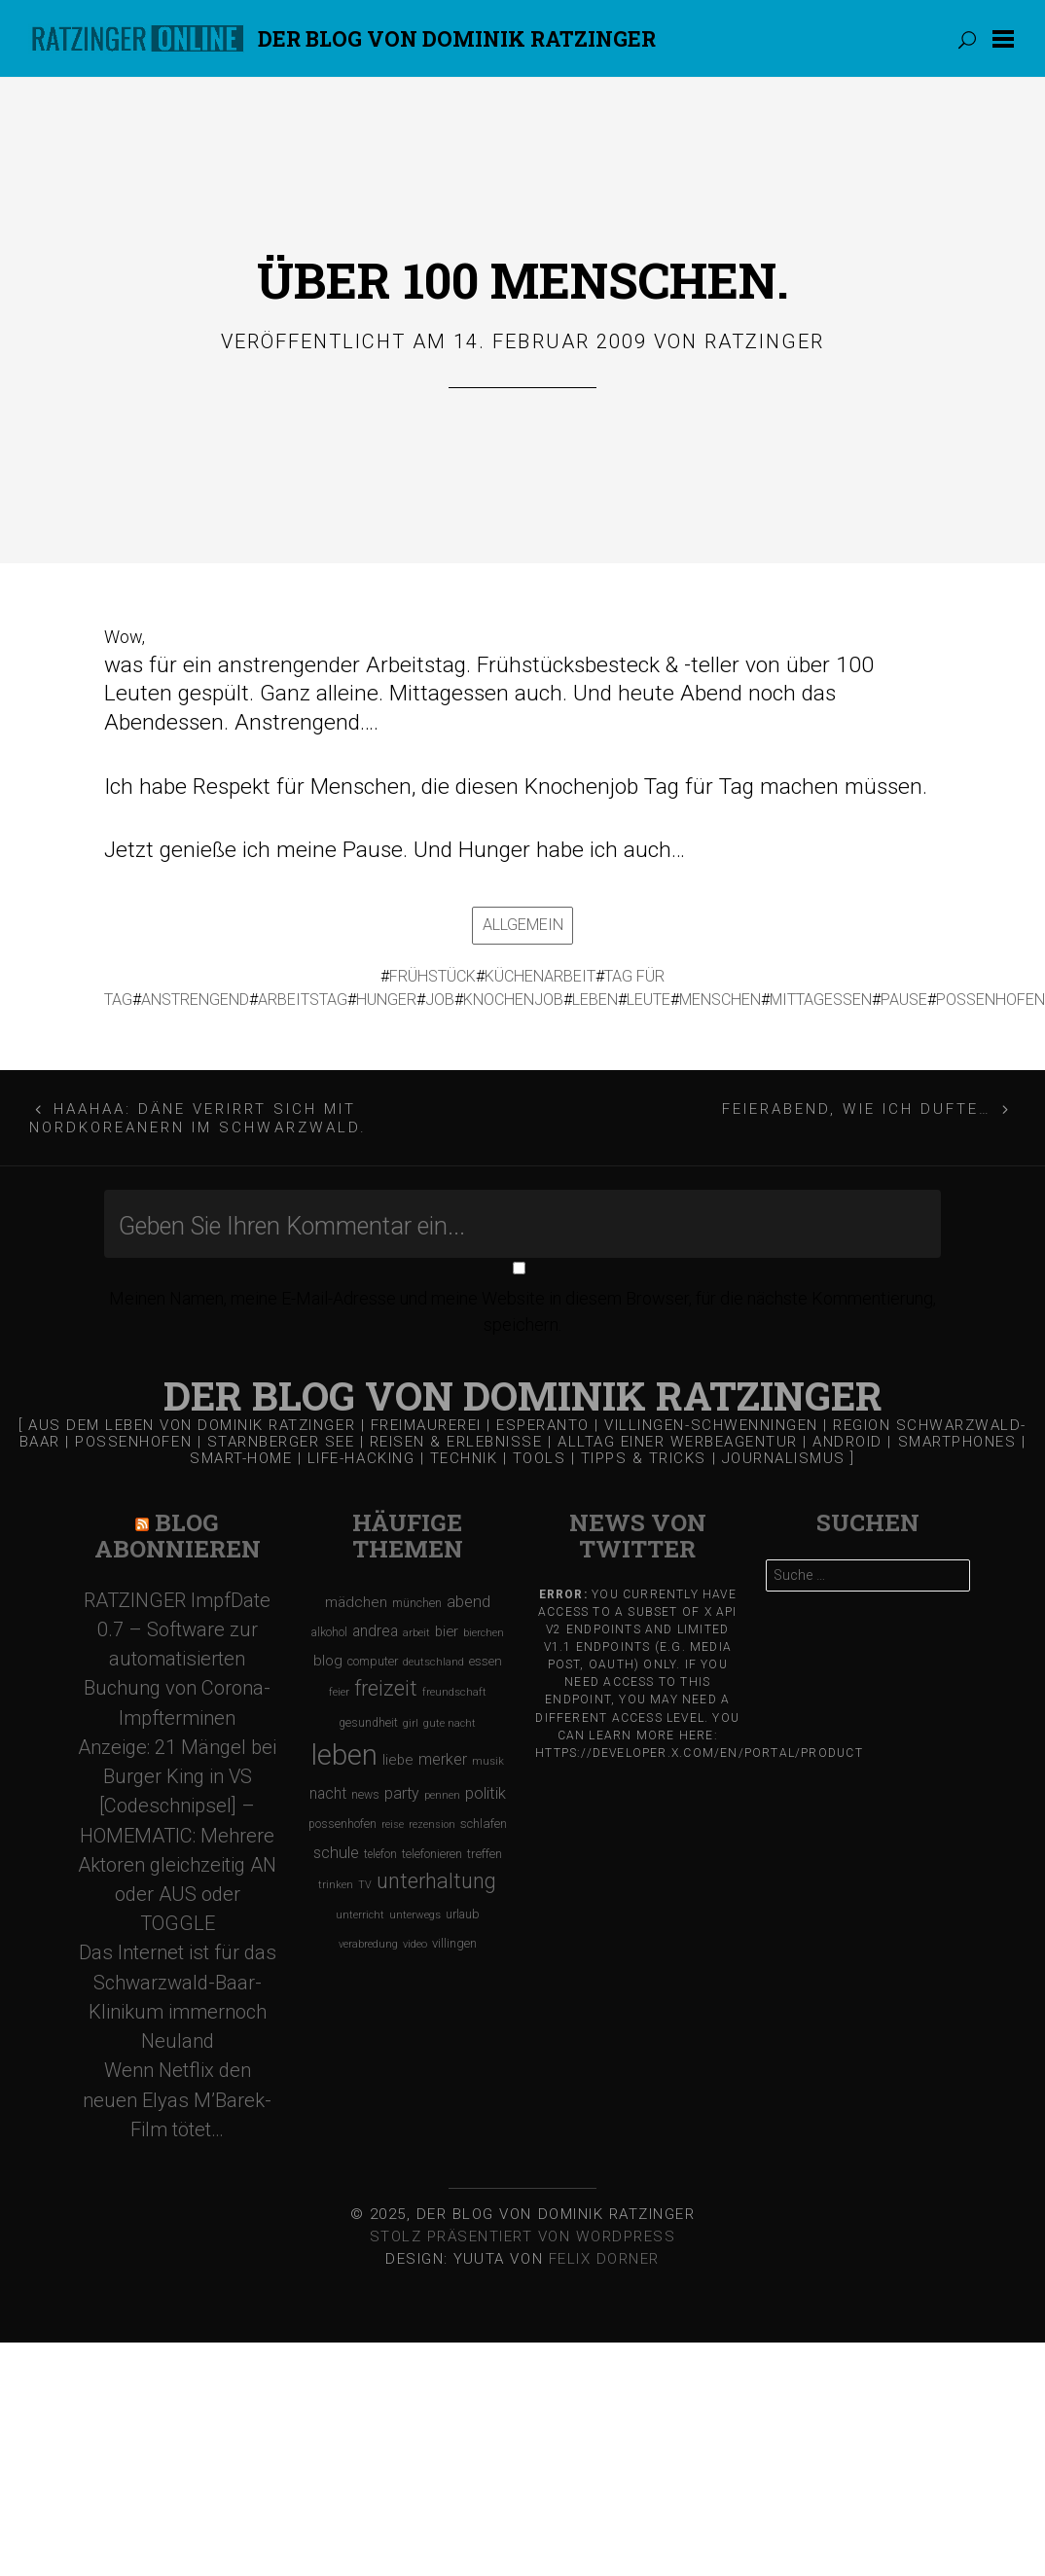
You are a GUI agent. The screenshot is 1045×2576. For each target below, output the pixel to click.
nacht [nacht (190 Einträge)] (327, 1793)
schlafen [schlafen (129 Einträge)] (483, 1823)
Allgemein (523, 924)
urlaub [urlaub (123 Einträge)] (463, 1914)
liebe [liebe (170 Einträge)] (398, 1760)
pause (904, 999)
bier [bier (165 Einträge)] (446, 1631)
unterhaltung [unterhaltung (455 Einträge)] (436, 1881)
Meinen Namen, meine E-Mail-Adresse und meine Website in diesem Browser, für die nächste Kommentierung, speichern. (522, 1311)
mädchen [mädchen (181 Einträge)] (356, 1602)
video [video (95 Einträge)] (415, 1944)
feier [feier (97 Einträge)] (339, 1692)
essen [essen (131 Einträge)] (485, 1661)
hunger (386, 999)
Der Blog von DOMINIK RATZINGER (457, 38)
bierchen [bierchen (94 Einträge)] (483, 1633)
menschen (720, 999)
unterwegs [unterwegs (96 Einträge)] (415, 1915)
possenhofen (990, 999)
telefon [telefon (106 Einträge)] (380, 1854)
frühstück (432, 976)
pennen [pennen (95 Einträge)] (442, 1795)
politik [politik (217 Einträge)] (485, 1793)
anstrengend (195, 999)
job (439, 999)
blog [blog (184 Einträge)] (327, 1660)
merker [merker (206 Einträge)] (442, 1759)
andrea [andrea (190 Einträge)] (375, 1631)
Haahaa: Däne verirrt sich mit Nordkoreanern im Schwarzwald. (198, 1117)
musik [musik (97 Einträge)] (488, 1761)
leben (595, 999)
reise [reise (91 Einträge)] (392, 1824)
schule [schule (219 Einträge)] (336, 1852)
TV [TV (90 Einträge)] (365, 1884)
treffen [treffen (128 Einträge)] (484, 1853)
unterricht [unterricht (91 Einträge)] (360, 1915)
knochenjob (513, 999)
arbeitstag (302, 999)
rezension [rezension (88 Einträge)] (432, 1824)
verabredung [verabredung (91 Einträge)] (368, 1944)
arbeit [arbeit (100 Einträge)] (416, 1632)
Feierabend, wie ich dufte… (857, 1109)
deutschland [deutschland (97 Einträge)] (433, 1662)
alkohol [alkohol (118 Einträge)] (329, 1632)
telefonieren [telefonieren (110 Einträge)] (432, 1854)
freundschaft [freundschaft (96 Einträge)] (454, 1692)
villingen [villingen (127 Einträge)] (454, 1943)
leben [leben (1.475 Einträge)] (344, 1754)
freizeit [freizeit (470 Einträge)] (385, 1688)
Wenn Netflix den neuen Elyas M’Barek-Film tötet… (177, 2099)
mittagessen (821, 999)
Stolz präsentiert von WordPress (523, 2236)
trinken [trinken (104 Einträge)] (335, 1884)
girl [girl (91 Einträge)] (410, 1723)
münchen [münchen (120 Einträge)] (417, 1602)
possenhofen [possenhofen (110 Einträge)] (342, 1824)
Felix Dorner (604, 2259)
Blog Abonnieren (177, 1535)
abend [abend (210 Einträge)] (468, 1601)
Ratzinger (764, 341)
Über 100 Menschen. (523, 279)
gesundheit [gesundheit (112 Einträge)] (368, 1723)
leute (648, 999)
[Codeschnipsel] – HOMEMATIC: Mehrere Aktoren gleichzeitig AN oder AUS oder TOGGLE (177, 1864)
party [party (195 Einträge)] (401, 1793)
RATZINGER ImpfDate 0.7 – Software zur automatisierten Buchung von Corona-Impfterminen (177, 1659)
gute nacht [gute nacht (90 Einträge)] (449, 1723)
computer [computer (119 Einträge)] (372, 1661)
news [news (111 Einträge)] (365, 1795)
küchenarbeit (540, 976)
